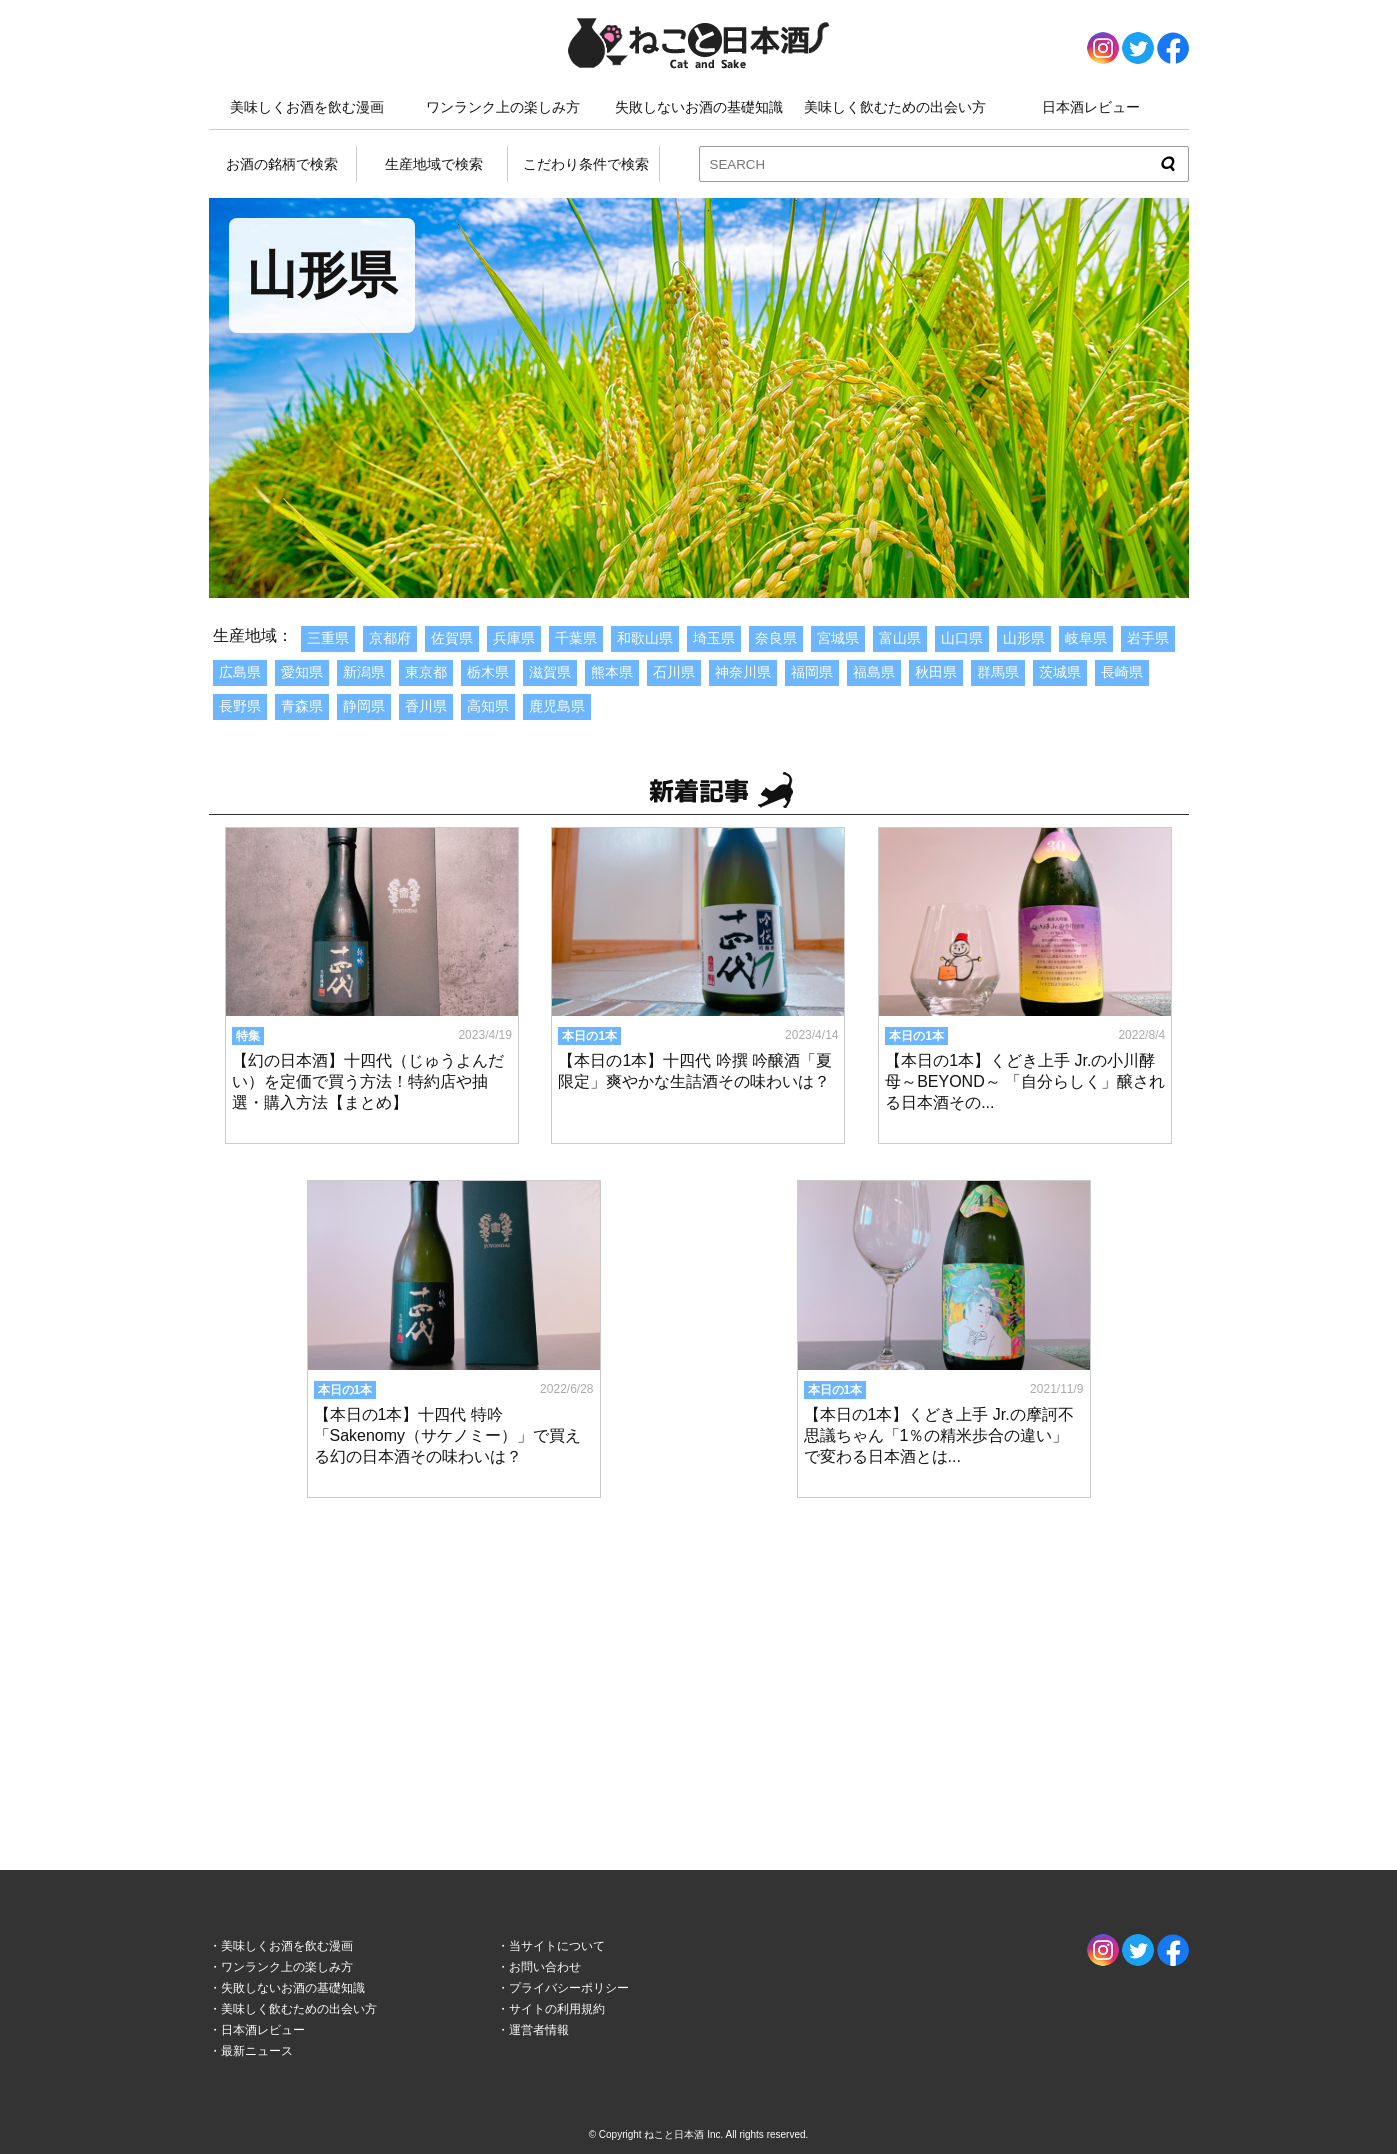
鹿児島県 (557, 706)
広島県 (240, 672)
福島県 (874, 672)
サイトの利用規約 (557, 2009)
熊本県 (612, 672)
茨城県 (1060, 672)
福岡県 (812, 672)
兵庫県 (514, 638)
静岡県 (364, 706)
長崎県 (1122, 672)
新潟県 (364, 672)
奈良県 (776, 638)
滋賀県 (550, 672)
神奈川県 (743, 672)
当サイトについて (557, 1946)
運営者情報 (539, 2030)
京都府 (390, 638)
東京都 (426, 672)
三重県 (328, 638)
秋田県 (936, 672)
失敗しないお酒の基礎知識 (699, 107)
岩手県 (1148, 638)
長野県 (240, 706)
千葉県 (576, 638)
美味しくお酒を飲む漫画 (307, 107)
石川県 (674, 672)
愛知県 (302, 672)
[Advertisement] (699, 1664)
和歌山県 (645, 638)
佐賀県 (452, 638)
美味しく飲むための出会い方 (895, 107)
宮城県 (838, 638)
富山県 (900, 638)
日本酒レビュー (1091, 107)
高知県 (488, 706)
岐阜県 (1086, 638)
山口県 (962, 638)
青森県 (302, 706)
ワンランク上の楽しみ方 (503, 107)
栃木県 (488, 672)
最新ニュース (257, 2051)
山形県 (1024, 638)
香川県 (426, 706)
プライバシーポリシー (569, 1988)
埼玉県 (714, 638)
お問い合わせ (545, 1967)
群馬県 (998, 672)
